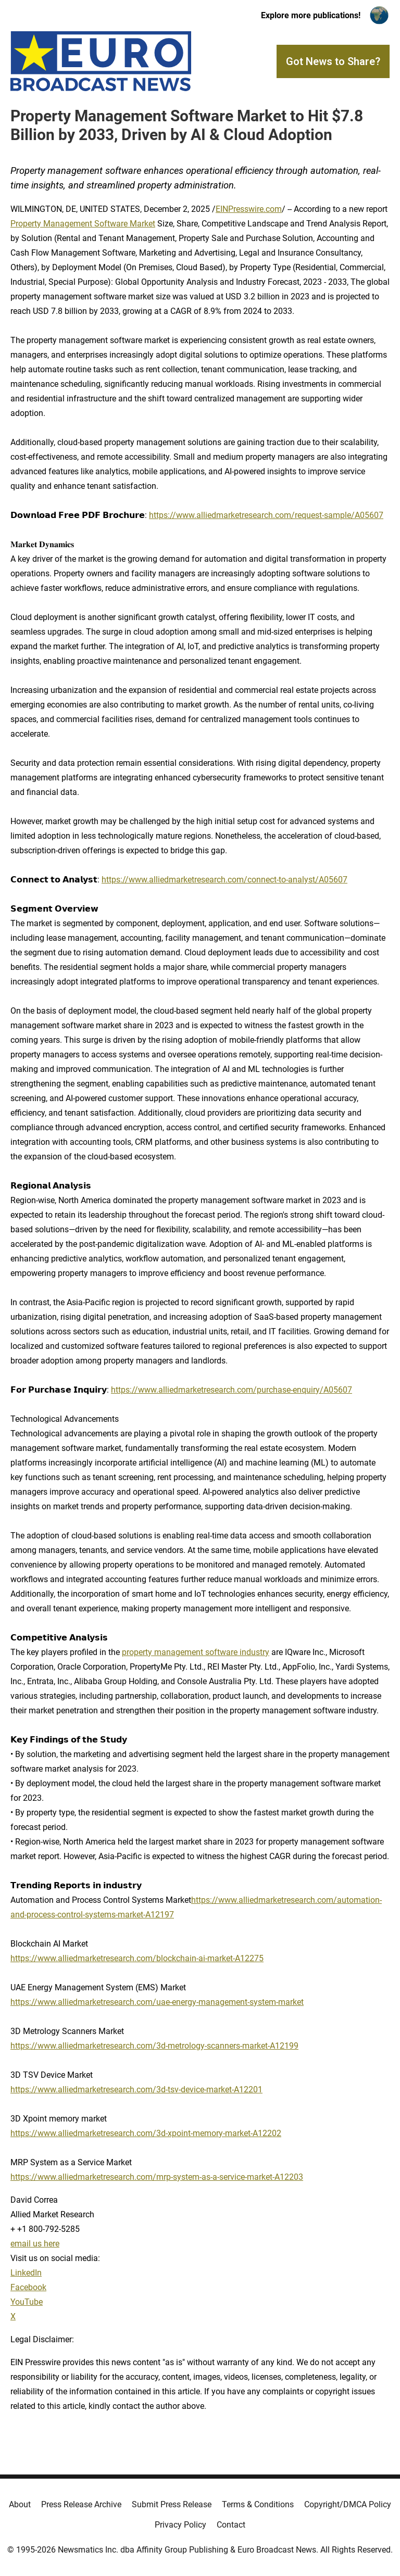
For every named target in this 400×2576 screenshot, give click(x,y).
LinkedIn (26, 2273)
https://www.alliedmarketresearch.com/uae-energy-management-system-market (157, 2002)
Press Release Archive (81, 2504)
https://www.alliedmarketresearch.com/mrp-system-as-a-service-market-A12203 (156, 2177)
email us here (34, 2244)
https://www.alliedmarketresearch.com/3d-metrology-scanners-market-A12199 (154, 2046)
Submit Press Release (171, 2504)
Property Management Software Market (82, 224)
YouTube (26, 2302)
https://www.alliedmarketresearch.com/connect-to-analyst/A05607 (224, 880)
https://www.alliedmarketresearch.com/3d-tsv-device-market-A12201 (136, 2089)
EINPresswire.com (249, 209)
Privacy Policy (180, 2525)
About (20, 2504)
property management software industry (195, 1652)
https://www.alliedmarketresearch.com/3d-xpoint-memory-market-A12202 (145, 2133)
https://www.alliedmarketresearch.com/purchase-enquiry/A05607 (231, 1390)
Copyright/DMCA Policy (347, 2504)
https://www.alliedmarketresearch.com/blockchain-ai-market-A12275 (137, 1958)
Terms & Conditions (258, 2504)
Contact (231, 2525)
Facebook (28, 2287)
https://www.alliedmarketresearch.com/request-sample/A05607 (266, 515)
